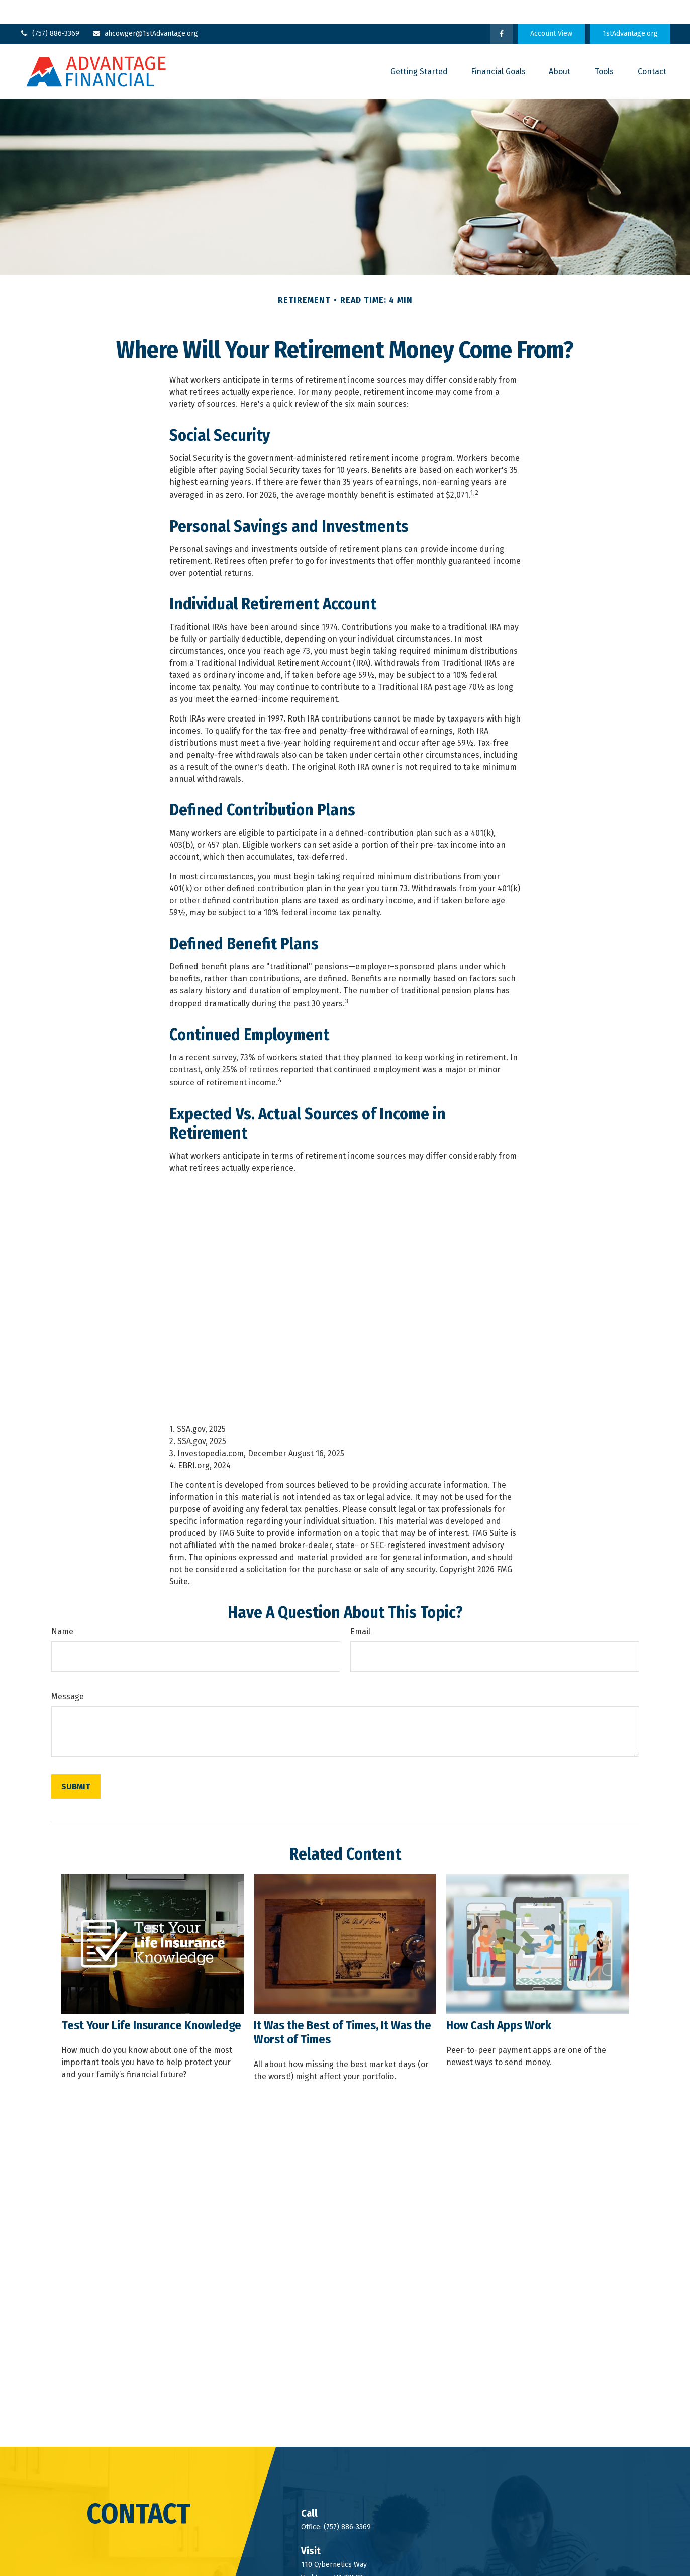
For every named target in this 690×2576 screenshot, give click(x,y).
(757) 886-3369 (49, 10)
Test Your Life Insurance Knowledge (151, 2002)
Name (62, 1608)
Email (360, 1608)
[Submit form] (76, 1763)
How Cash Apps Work (498, 2002)
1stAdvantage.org (630, 10)
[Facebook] (501, 10)
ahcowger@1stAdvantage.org (145, 10)
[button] (419, 48)
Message (67, 1673)
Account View (551, 10)
